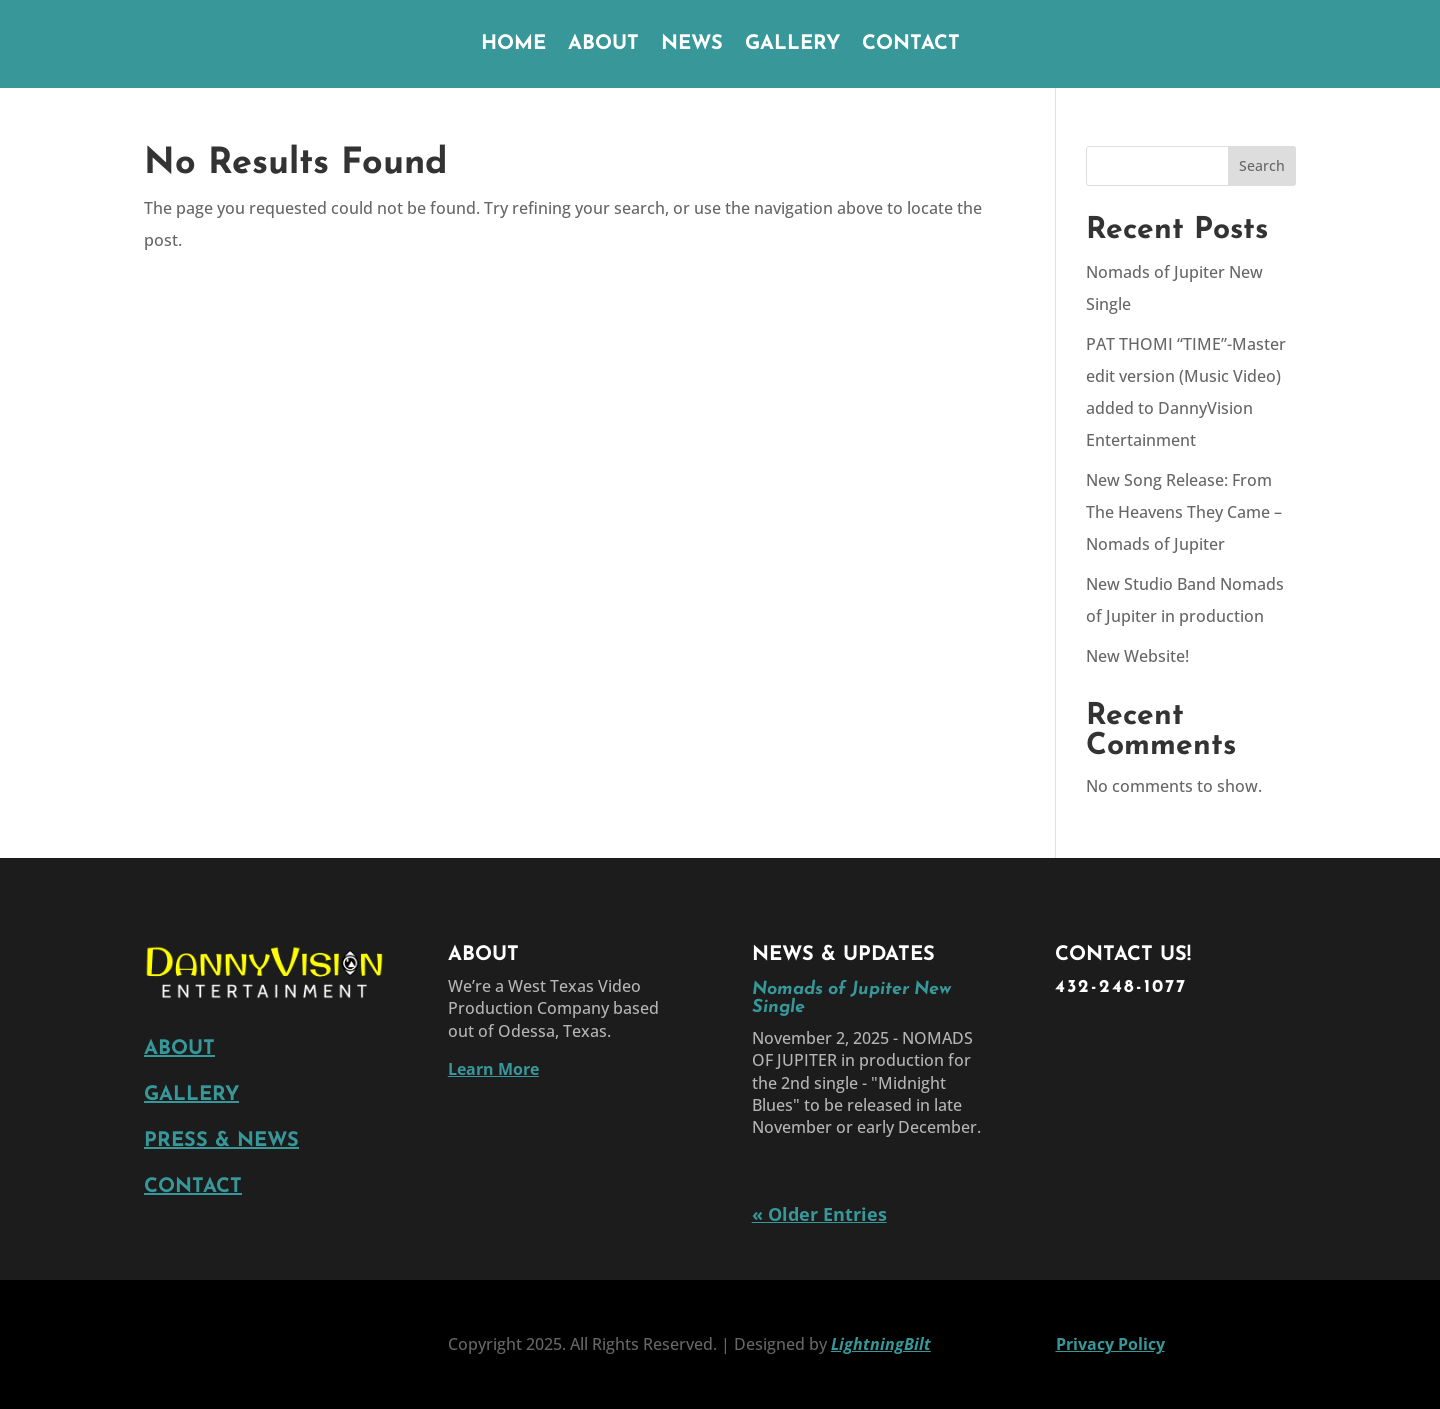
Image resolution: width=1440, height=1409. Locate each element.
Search (1262, 165)
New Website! (1137, 656)
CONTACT (911, 45)
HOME (513, 45)
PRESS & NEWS (221, 1141)
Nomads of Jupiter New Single (851, 998)
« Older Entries (819, 1214)
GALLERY (792, 45)
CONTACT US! (1123, 955)
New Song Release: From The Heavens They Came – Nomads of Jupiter (1184, 512)
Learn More (493, 1069)
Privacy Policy (1110, 1344)
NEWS (692, 45)
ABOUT (603, 45)
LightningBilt (881, 1344)
